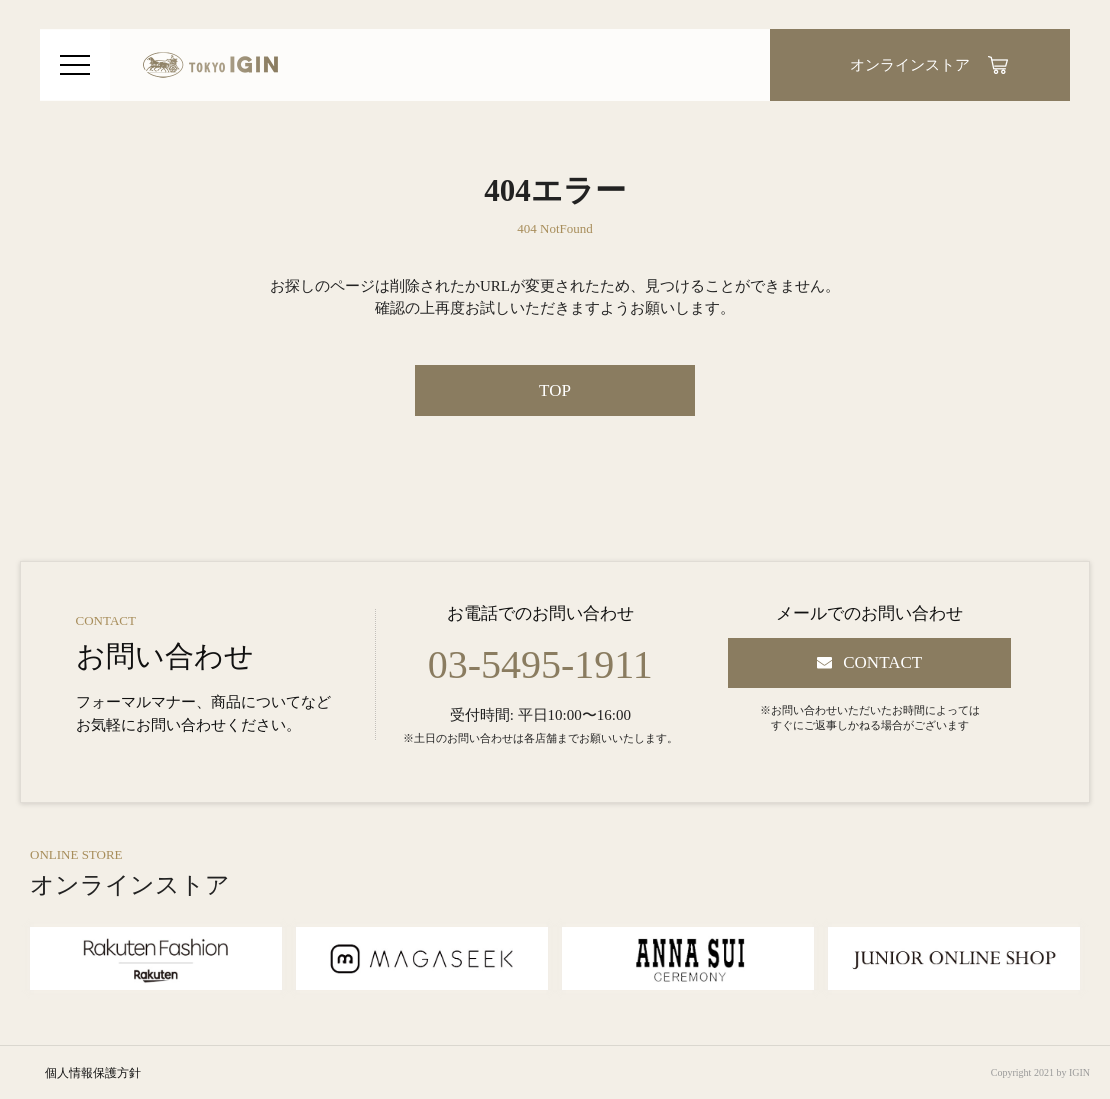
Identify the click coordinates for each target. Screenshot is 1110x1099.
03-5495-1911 (540, 665)
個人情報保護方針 (93, 1073)
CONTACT (882, 662)
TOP (555, 390)
